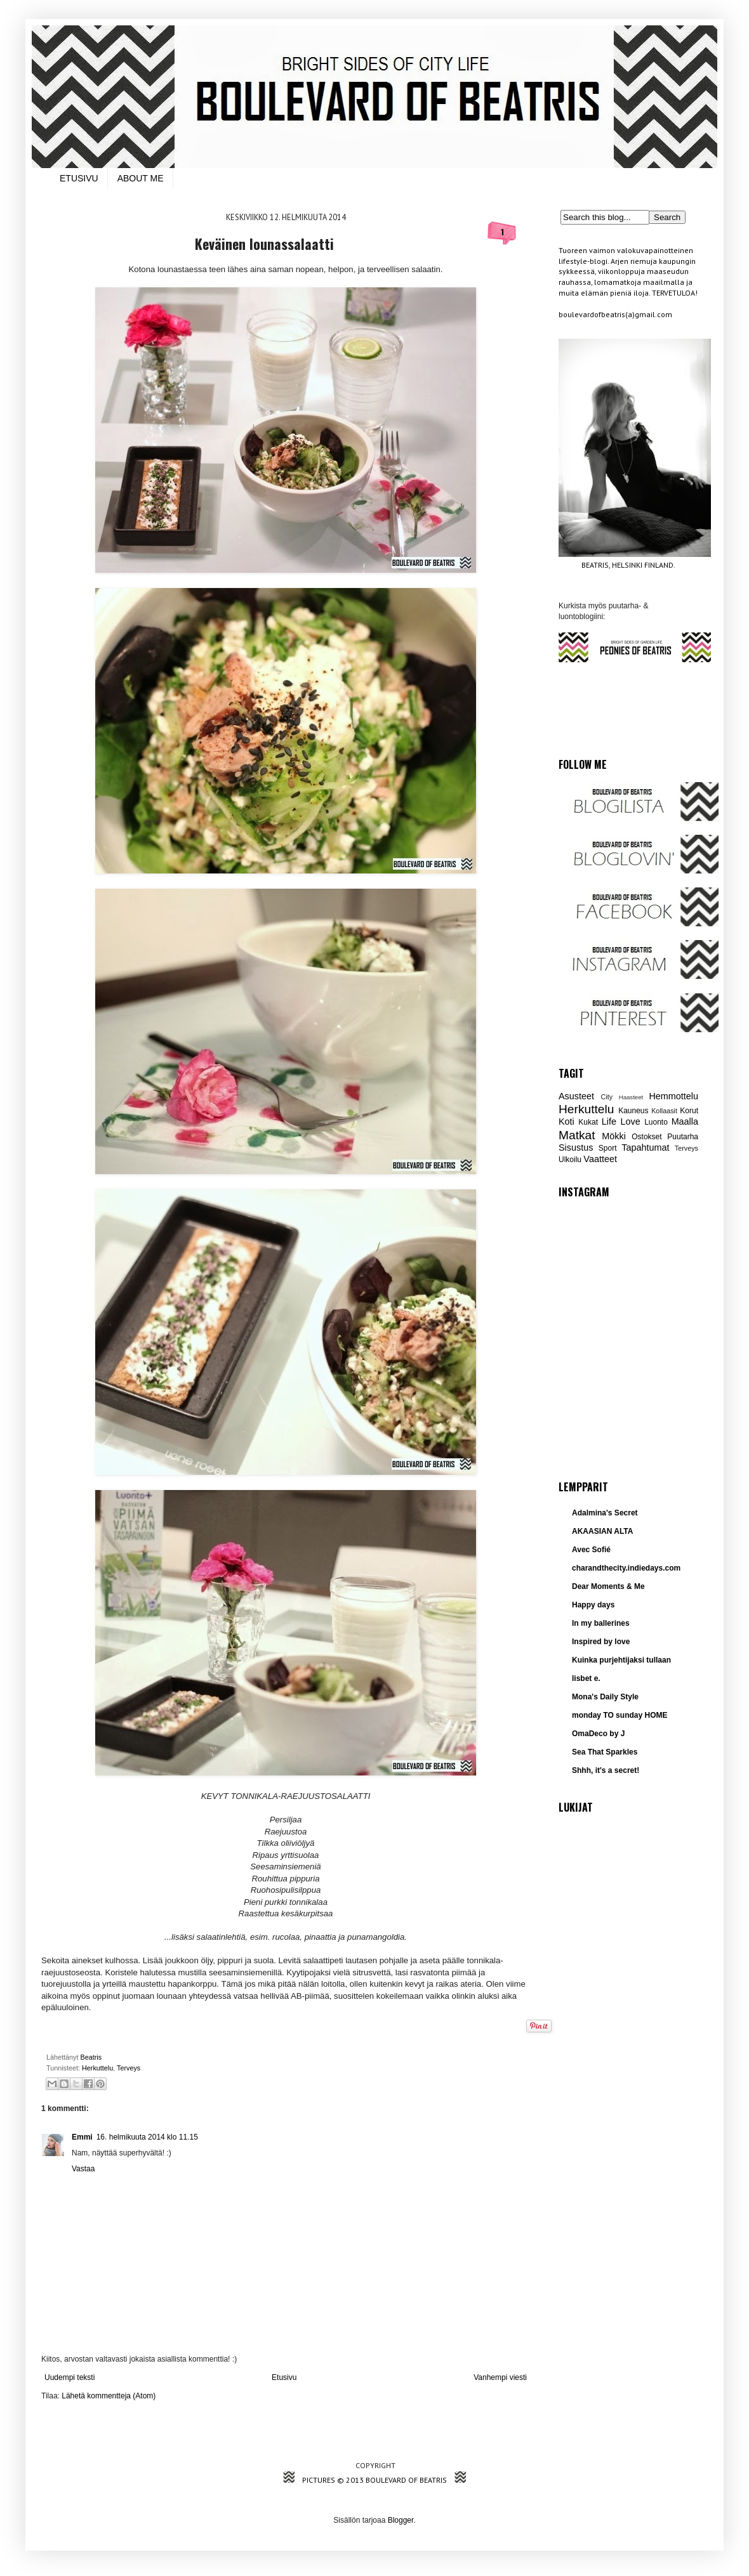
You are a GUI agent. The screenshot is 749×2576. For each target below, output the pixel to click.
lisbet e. (586, 1678)
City (607, 1097)
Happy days (593, 1604)
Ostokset (646, 1136)
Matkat (577, 1135)
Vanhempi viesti (500, 2377)
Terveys (128, 2068)
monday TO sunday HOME (619, 1715)
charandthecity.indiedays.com (626, 1568)
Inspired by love (601, 1641)
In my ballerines (601, 1623)
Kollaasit (664, 1111)
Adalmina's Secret (605, 1512)
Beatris (91, 2057)
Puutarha (682, 1136)
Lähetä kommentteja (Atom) (109, 2395)
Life (609, 1121)
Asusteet (576, 1096)
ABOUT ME (140, 178)
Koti (566, 1121)
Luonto (656, 1122)
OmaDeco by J (598, 1733)
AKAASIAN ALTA (602, 1531)
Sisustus (576, 1147)
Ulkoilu (570, 1159)
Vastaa (83, 2168)
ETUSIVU (79, 178)
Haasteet (631, 1097)
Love (630, 1121)
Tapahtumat (645, 1147)
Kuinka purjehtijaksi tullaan (621, 1660)
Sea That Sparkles (604, 1752)
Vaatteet (600, 1159)
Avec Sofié (591, 1549)
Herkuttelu (97, 2068)
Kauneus (633, 1110)
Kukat (588, 1122)
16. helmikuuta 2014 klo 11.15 (147, 2137)
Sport (608, 1148)
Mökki (614, 1136)
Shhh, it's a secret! (605, 1770)
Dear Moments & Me (608, 1586)
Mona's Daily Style (605, 1696)
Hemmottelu (673, 1096)
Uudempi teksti (69, 2377)
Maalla (685, 1121)
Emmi (82, 2137)
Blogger (401, 2520)
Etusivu (284, 2377)
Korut (689, 1110)
